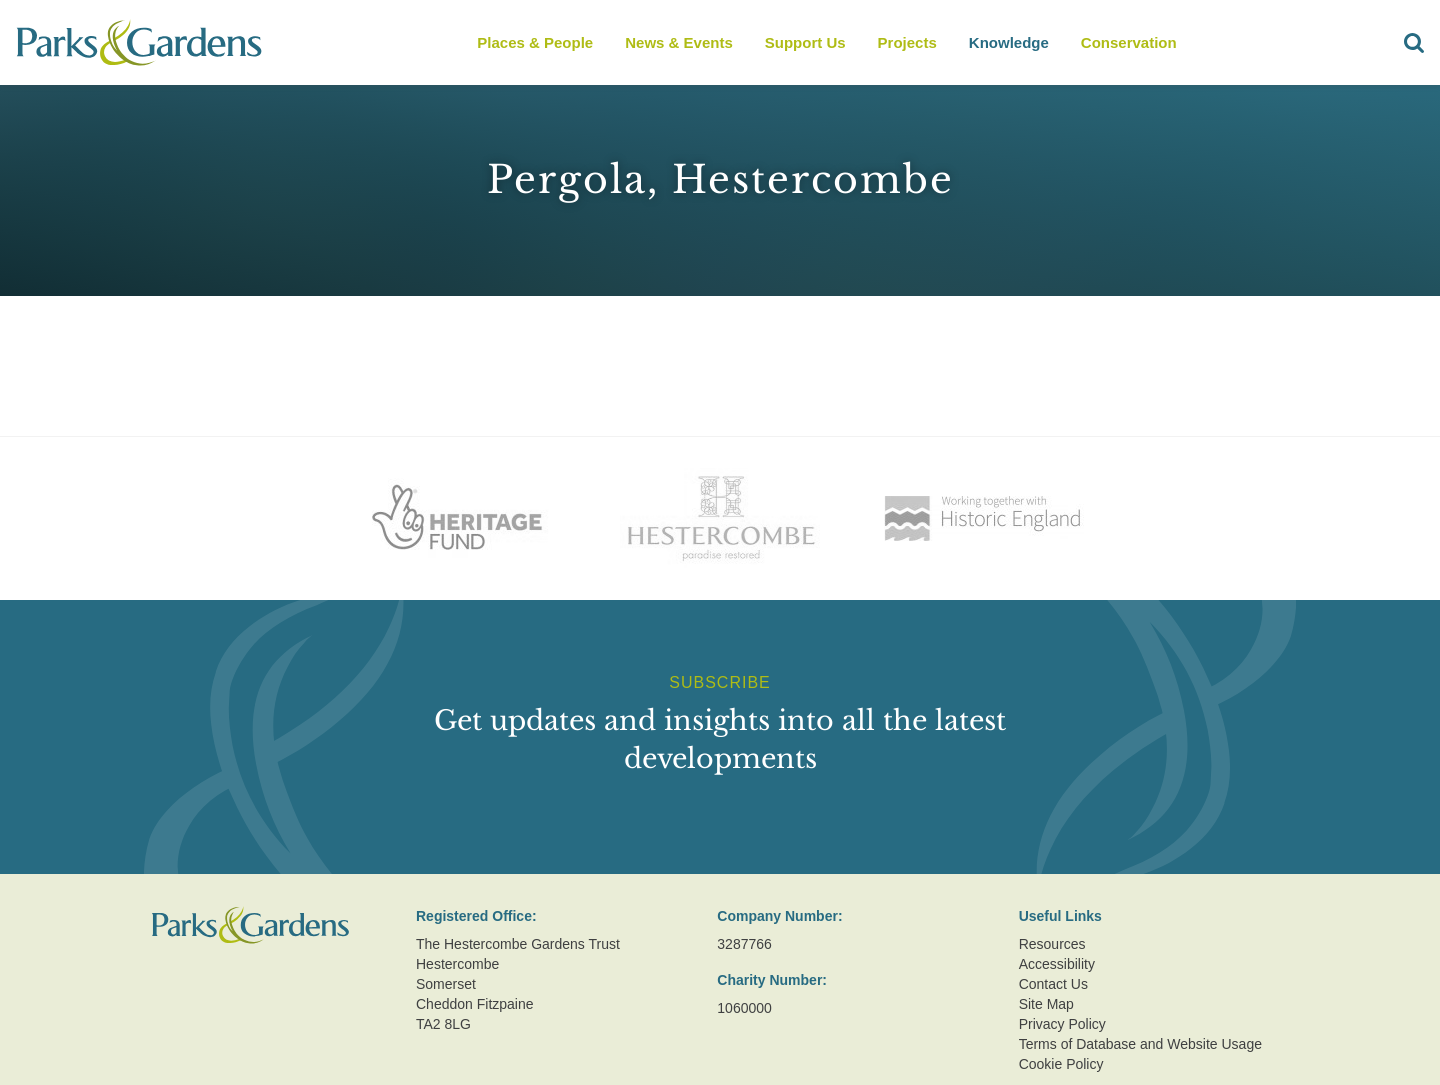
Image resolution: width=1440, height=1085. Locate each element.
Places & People (535, 42)
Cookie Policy (1061, 1064)
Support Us (805, 42)
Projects (907, 42)
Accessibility (1057, 964)
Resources (1052, 944)
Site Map (1046, 1004)
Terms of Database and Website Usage (1140, 1044)
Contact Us (1053, 984)
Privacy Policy (1062, 1024)
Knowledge (1009, 42)
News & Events (679, 42)
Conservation (1129, 42)
